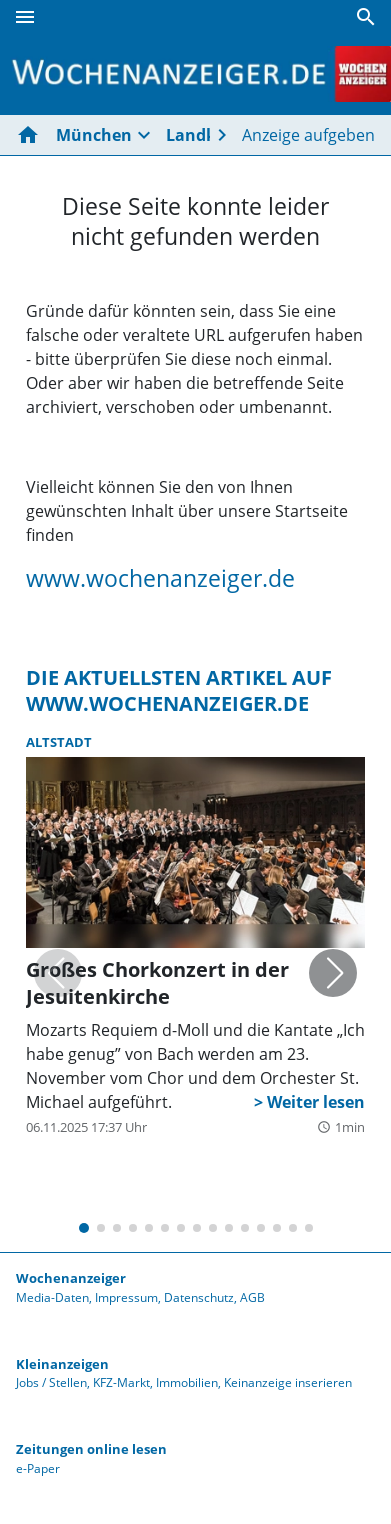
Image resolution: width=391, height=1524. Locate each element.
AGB (252, 1297)
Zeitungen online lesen (91, 1449)
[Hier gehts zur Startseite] (32, 135)
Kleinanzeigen (62, 1364)
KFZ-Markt (121, 1382)
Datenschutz (199, 1297)
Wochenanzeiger (71, 1278)
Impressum (126, 1297)
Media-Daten (52, 1297)
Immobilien (187, 1382)
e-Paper (38, 1468)
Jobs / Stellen (51, 1382)
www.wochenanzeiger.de (160, 578)
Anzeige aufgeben (308, 135)
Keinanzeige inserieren (288, 1382)
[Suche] (366, 17)
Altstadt (59, 742)
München (94, 135)
